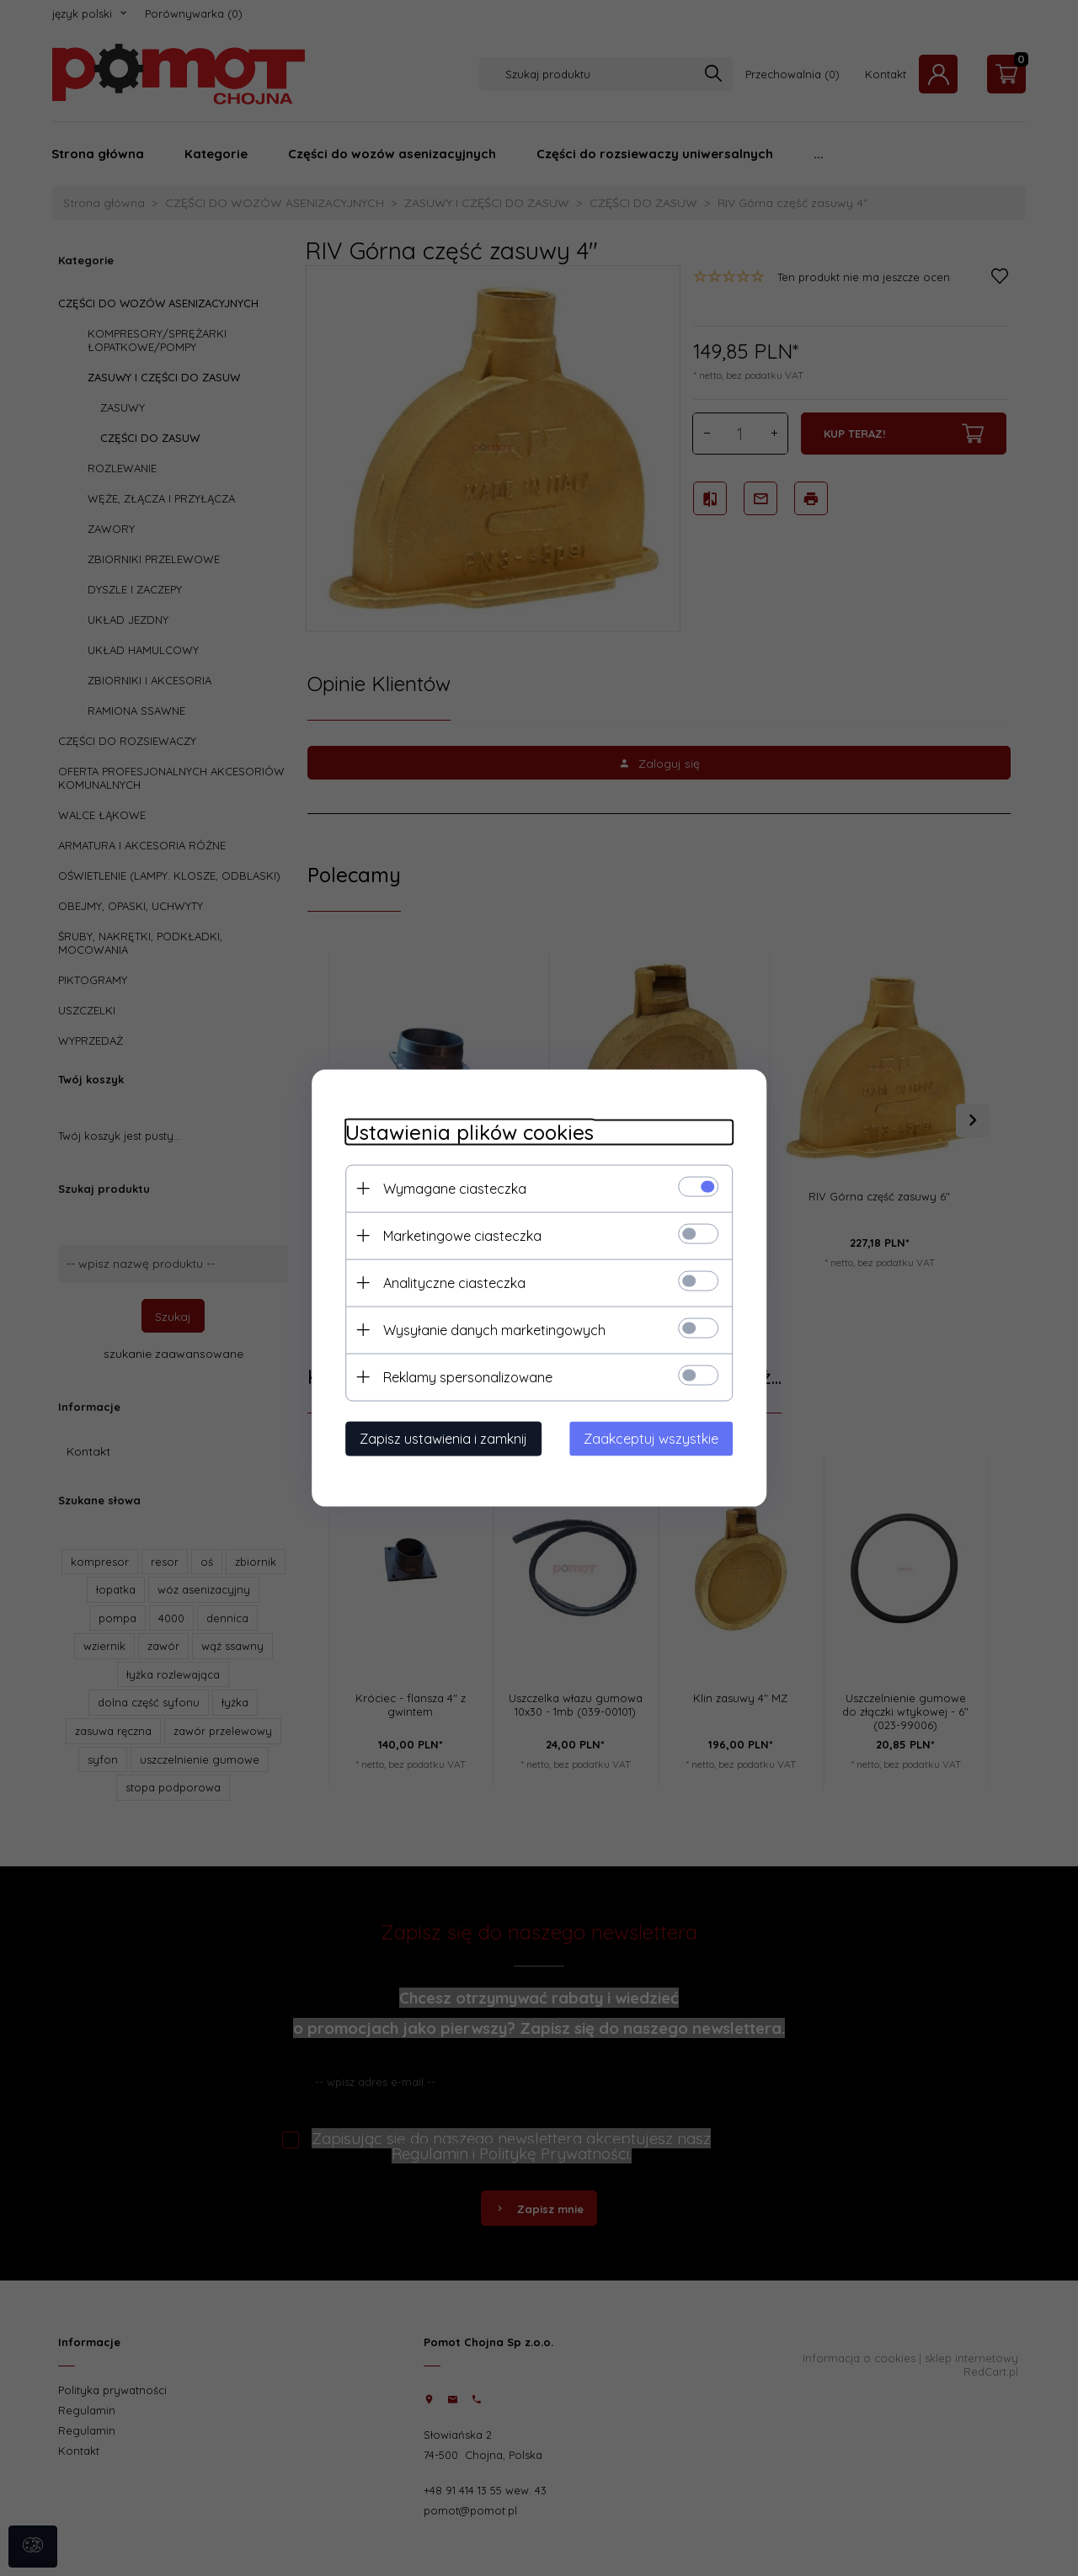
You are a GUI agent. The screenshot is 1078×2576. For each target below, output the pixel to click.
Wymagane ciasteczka (454, 1188)
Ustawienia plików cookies (469, 1132)
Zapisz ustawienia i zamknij (443, 1438)
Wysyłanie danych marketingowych (494, 1330)
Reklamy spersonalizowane (467, 1377)
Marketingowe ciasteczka (462, 1235)
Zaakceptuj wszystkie (651, 1438)
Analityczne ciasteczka (454, 1283)
